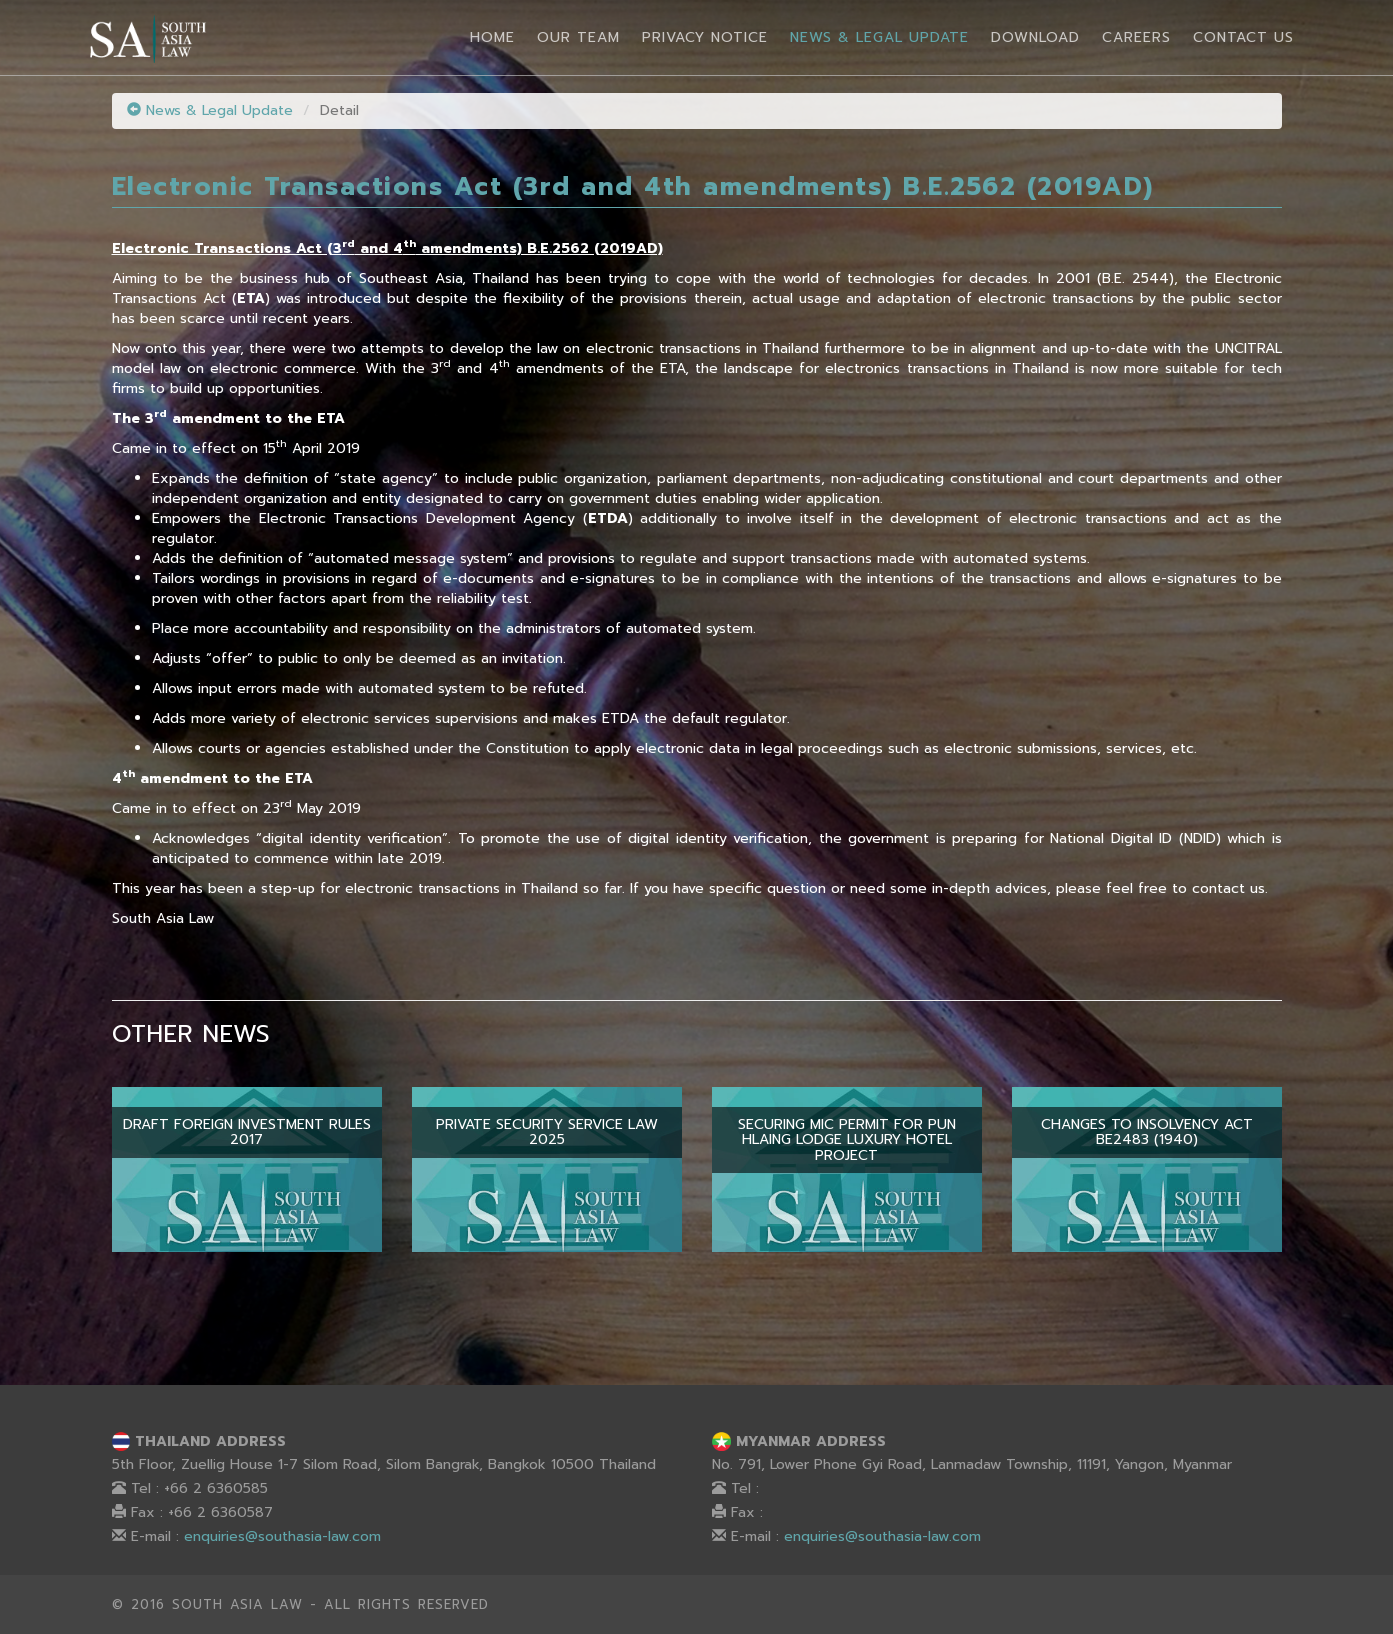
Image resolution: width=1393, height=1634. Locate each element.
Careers (1136, 37)
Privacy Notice (705, 37)
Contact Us (1243, 37)
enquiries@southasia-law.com (282, 1536)
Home (492, 37)
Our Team (578, 37)
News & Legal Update (879, 37)
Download (1035, 37)
